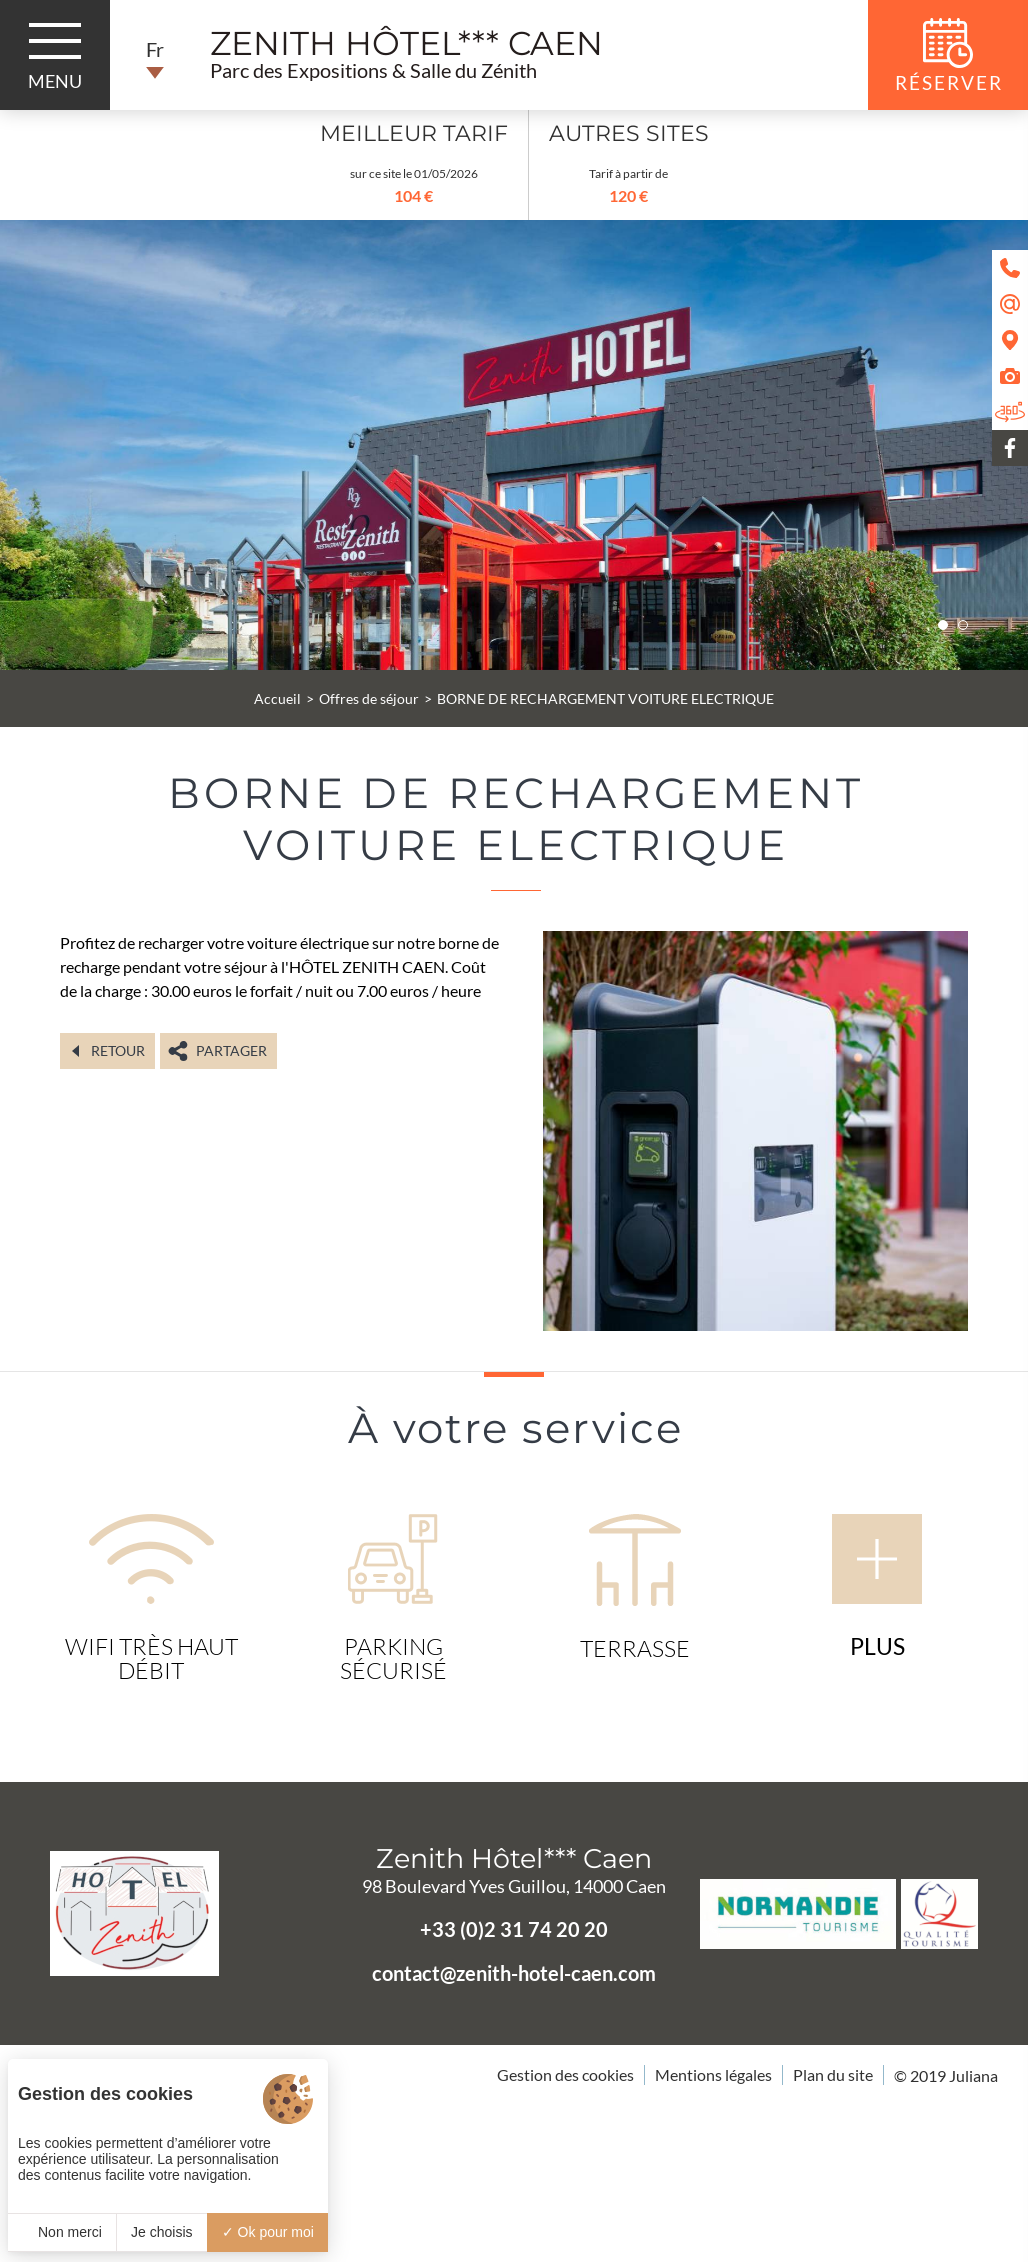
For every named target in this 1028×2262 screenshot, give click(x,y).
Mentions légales (713, 2074)
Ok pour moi (268, 2232)
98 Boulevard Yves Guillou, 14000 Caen (514, 1886)
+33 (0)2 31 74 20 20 (514, 1929)
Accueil (277, 698)
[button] (943, 625)
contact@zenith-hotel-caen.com (514, 1973)
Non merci (62, 2232)
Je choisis (161, 2232)
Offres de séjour (369, 698)
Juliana (973, 2075)
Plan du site (833, 2074)
